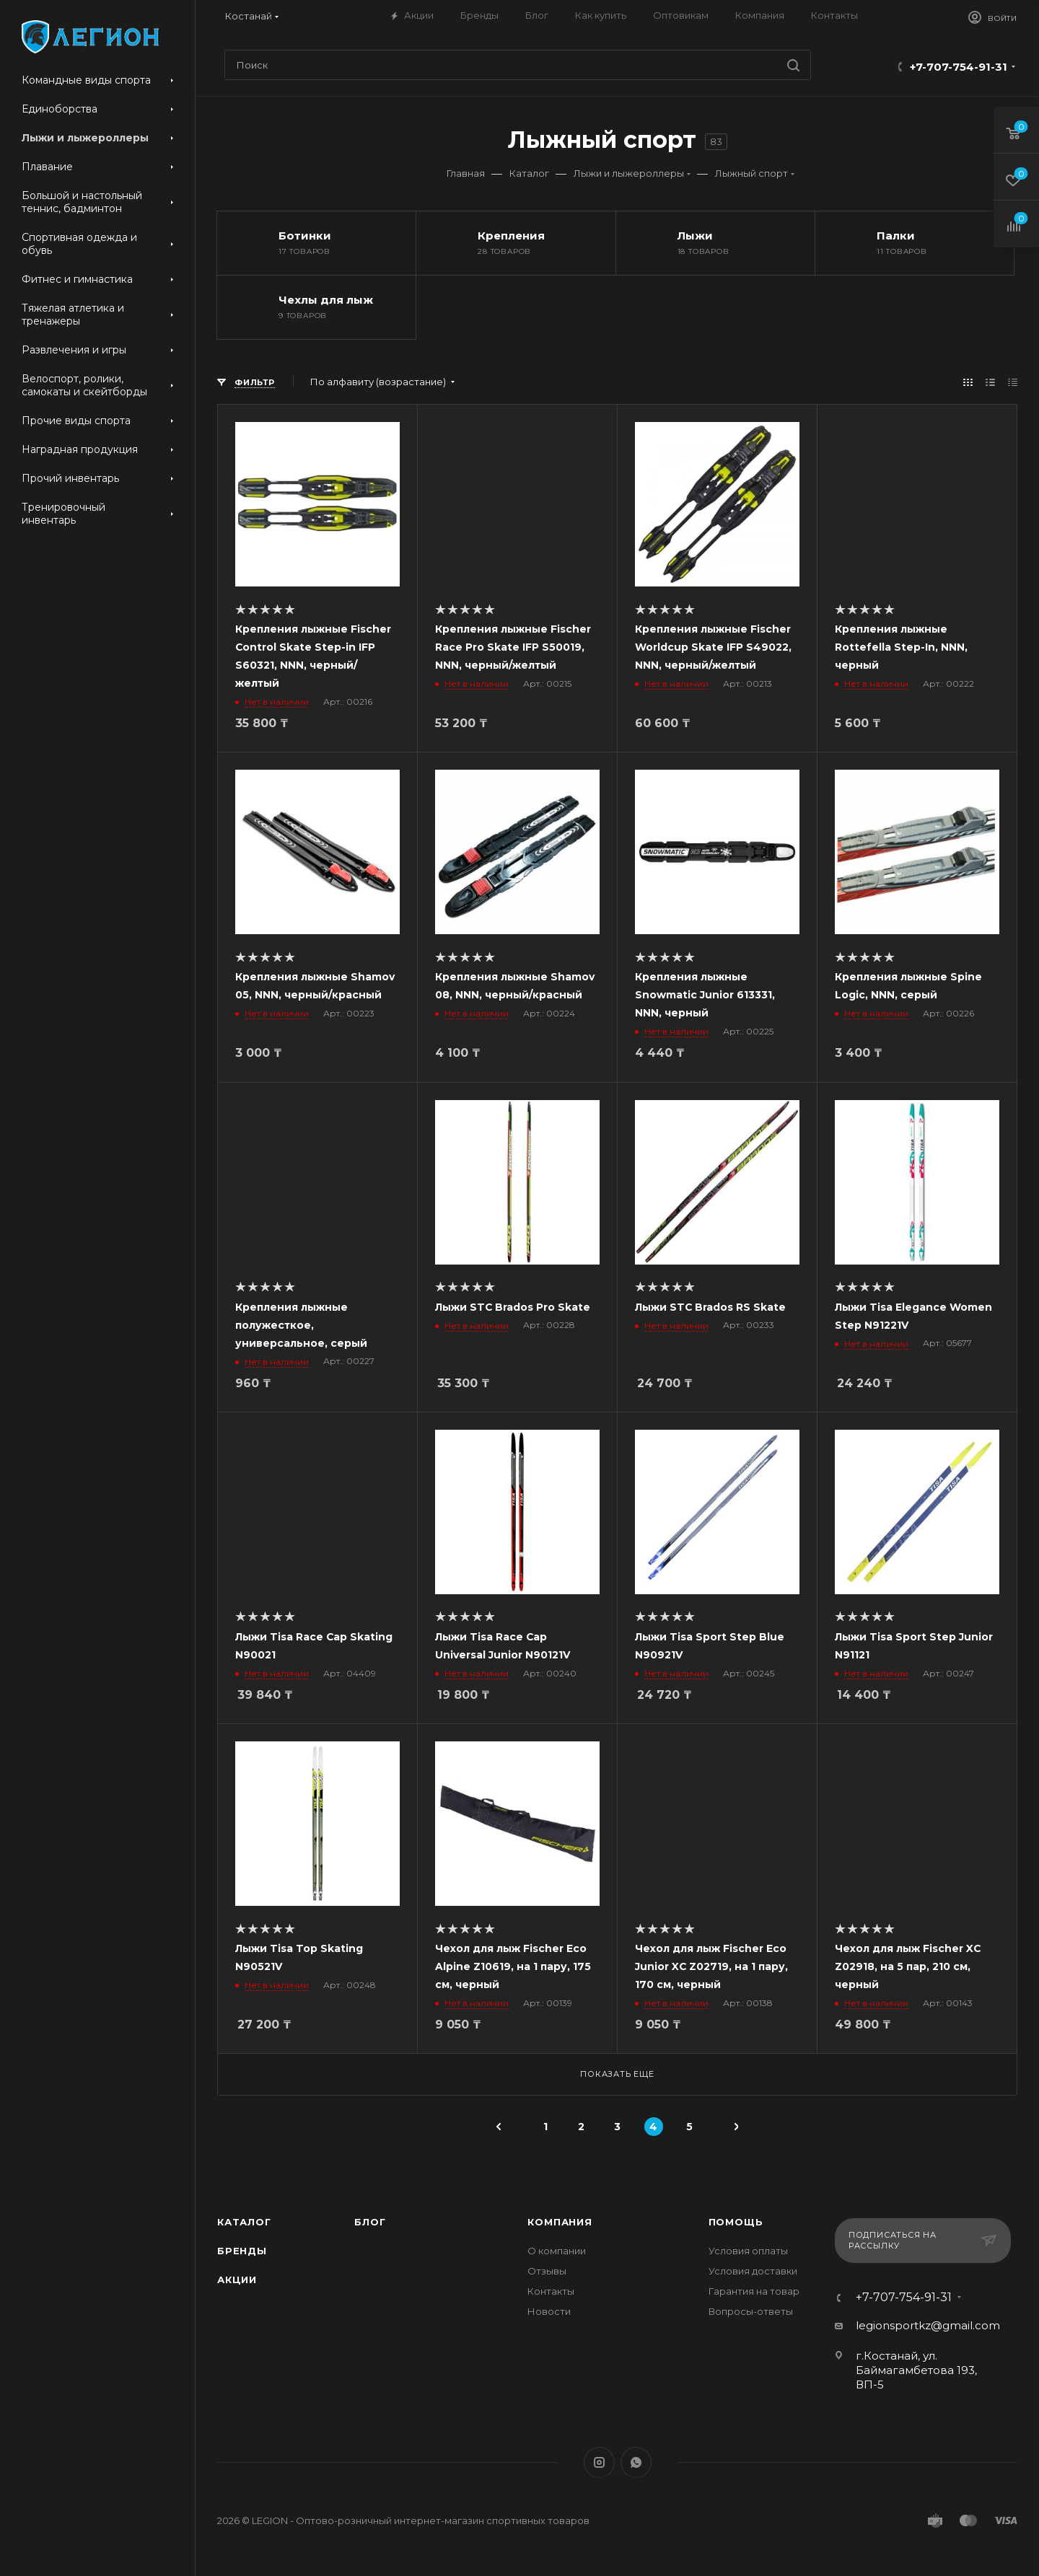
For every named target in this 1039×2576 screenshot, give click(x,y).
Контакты (550, 2291)
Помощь (736, 2222)
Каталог (244, 2222)
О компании (556, 2250)
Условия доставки (753, 2271)
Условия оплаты (748, 2250)
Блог (369, 2222)
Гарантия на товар (754, 2291)
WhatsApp (636, 2462)
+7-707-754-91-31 (958, 67)
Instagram (599, 2462)
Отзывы (546, 2271)
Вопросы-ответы (751, 2311)
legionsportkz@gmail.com (928, 2325)
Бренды (242, 2250)
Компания (559, 2222)
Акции (237, 2279)
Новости (549, 2311)
